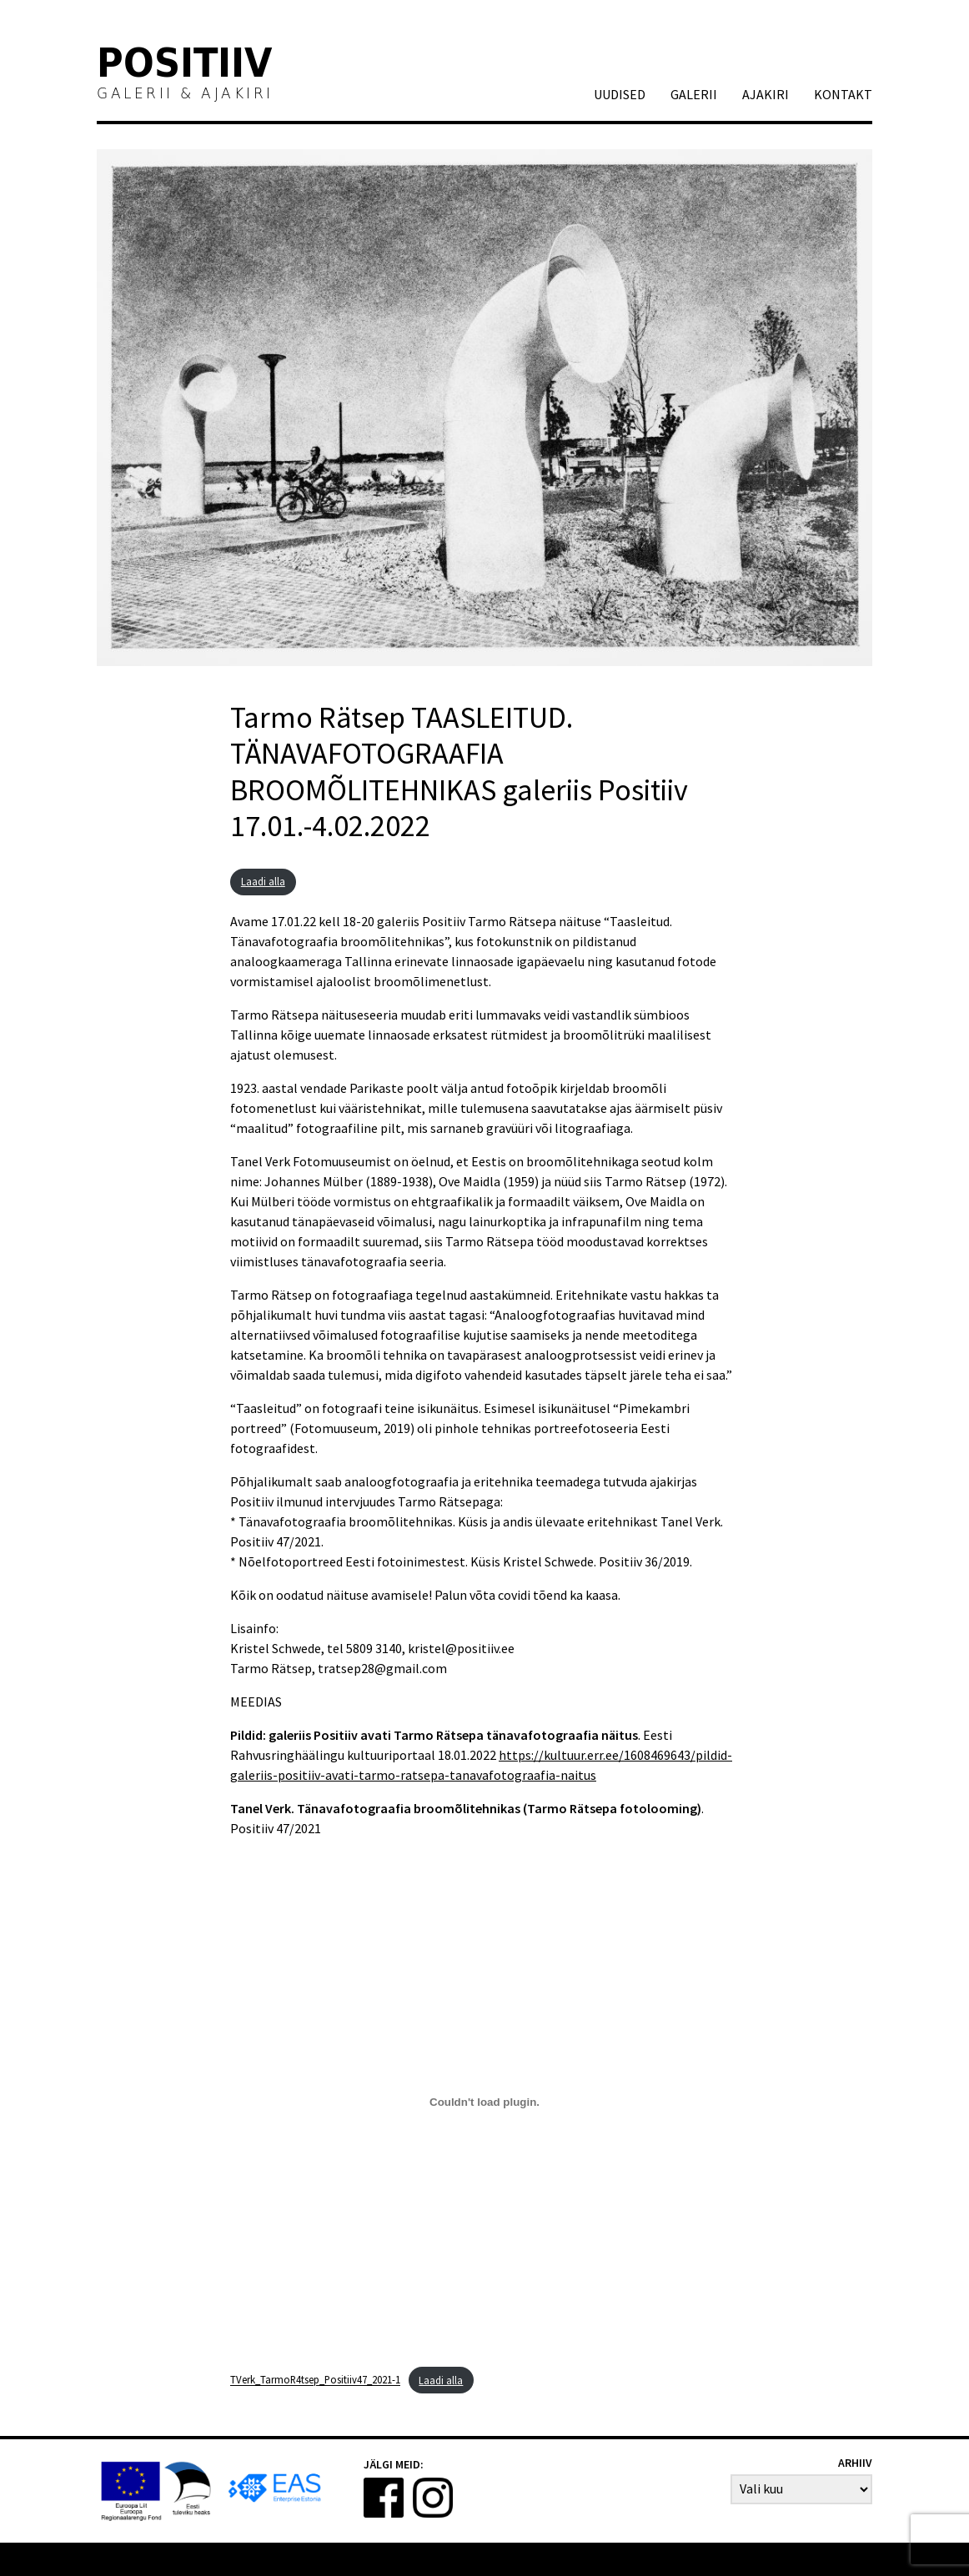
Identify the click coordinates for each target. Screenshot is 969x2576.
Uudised (619, 94)
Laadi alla (263, 881)
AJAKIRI (765, 94)
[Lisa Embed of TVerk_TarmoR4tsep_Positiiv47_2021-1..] (484, 2102)
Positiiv (185, 66)
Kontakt (843, 94)
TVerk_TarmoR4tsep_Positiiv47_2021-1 (315, 2380)
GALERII (693, 94)
